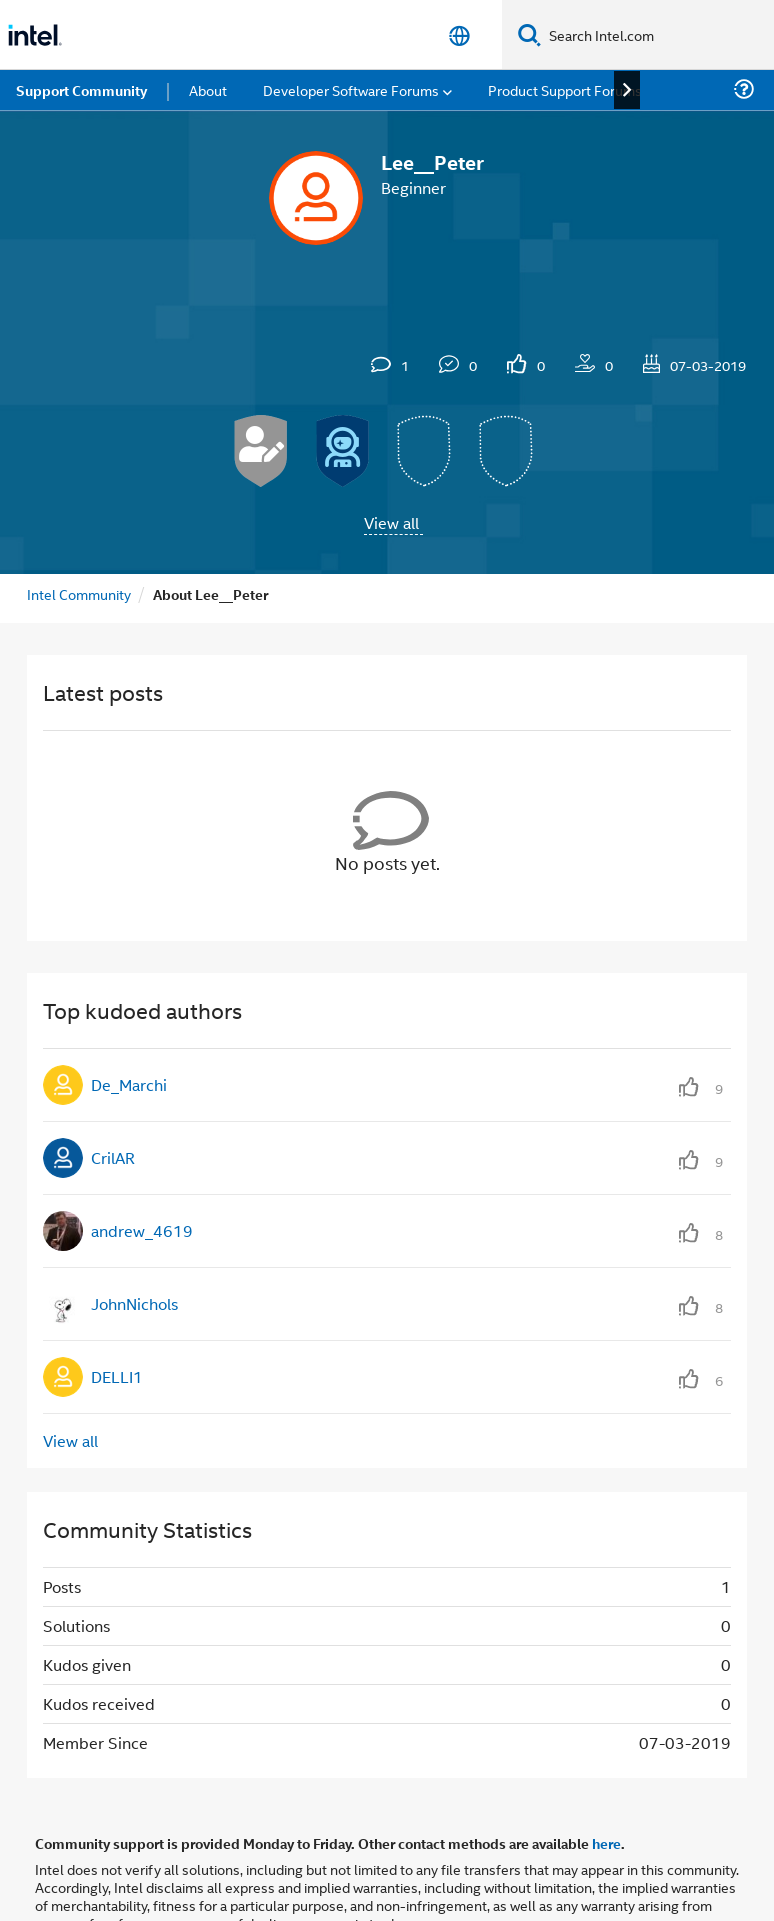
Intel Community (79, 593)
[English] (459, 35)
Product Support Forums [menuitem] (565, 89)
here (606, 1843)
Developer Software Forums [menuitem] (351, 89)
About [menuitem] (208, 89)
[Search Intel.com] (657, 35)
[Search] (529, 34)
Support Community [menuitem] (81, 90)
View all (391, 522)
